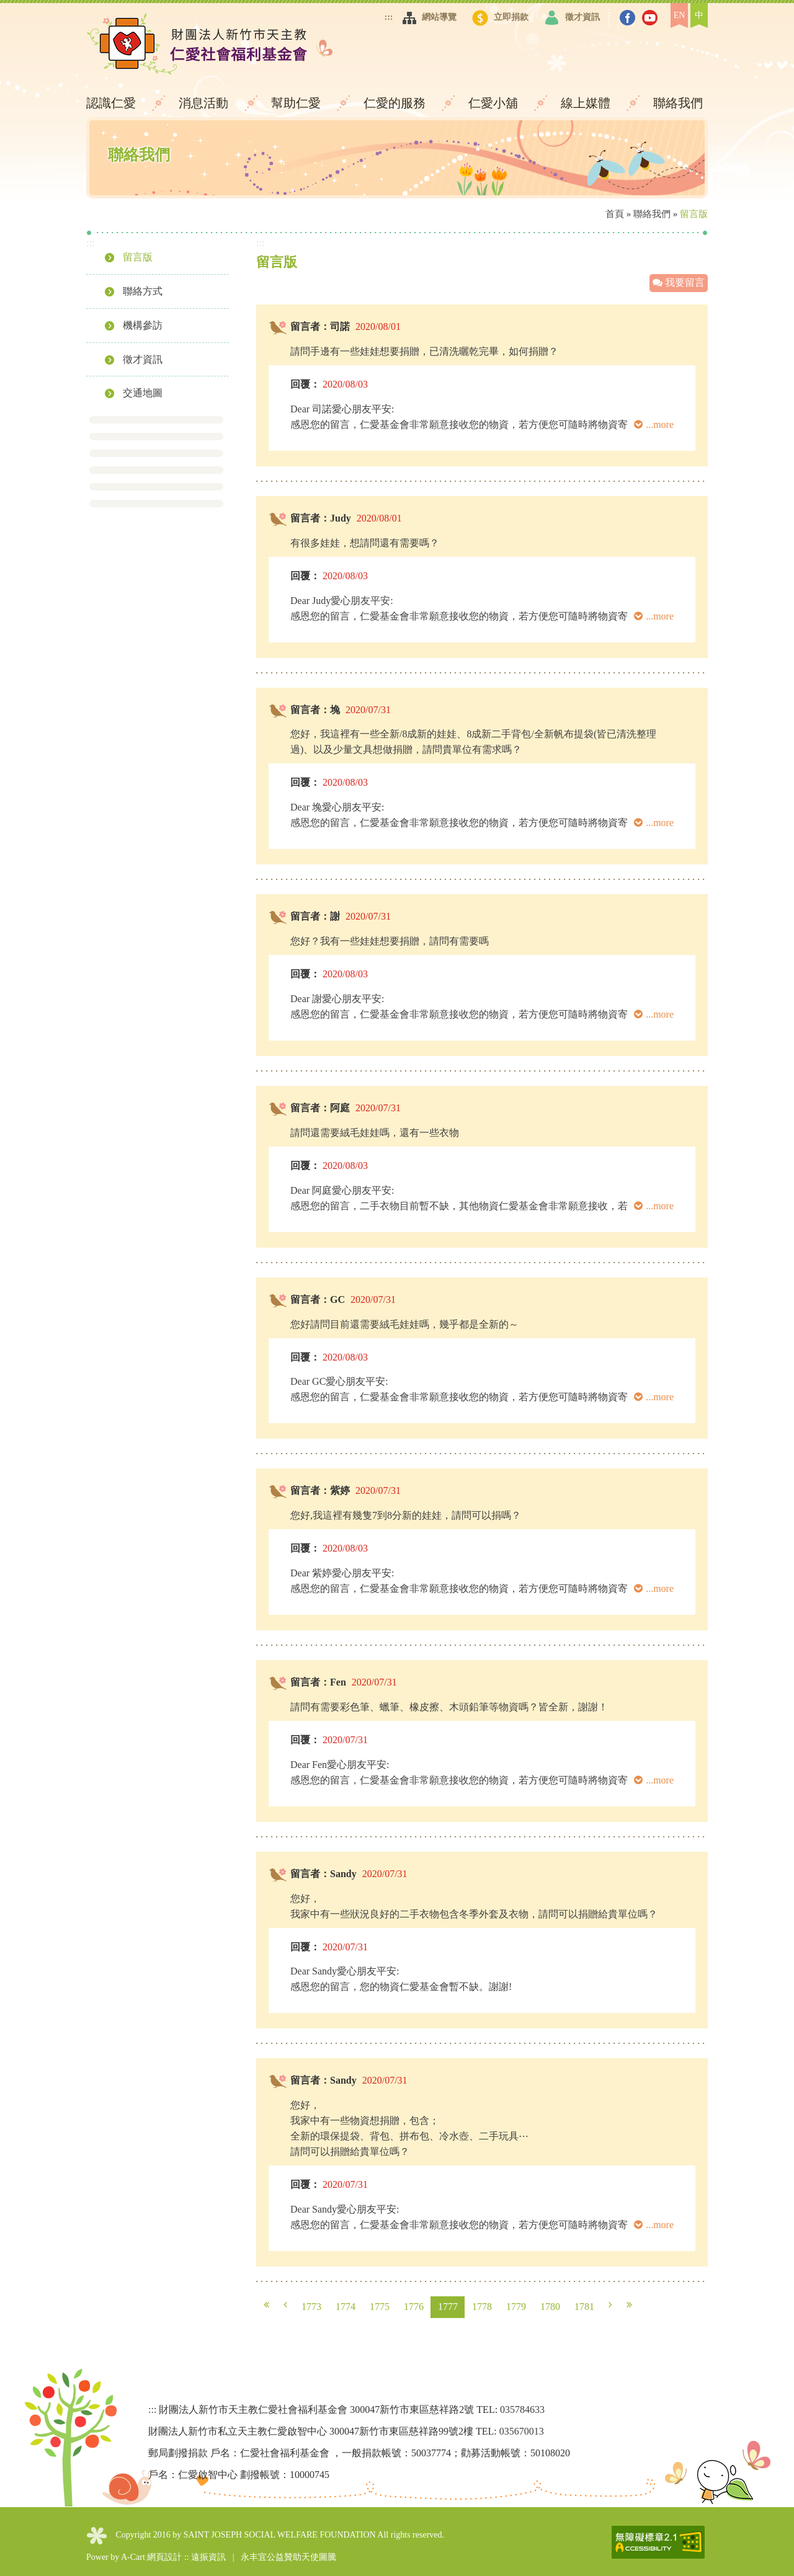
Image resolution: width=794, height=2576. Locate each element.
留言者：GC (317, 1299)
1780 (550, 2306)
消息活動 (205, 103)
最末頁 (629, 2305)
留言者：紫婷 (320, 1490)
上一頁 (285, 2305)
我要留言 (679, 282)
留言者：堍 (315, 709)
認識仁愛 (112, 103)
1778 (482, 2306)
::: (389, 17)
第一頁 (266, 2305)
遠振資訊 (208, 2557)
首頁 (614, 214)
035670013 (521, 2431)
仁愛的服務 (396, 103)
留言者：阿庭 (320, 1108)
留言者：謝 (315, 916)
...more (654, 424)
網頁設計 (164, 2557)
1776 (414, 2306)
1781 (584, 2306)
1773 (311, 2306)
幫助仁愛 (297, 103)
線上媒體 (587, 103)
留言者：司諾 (320, 326)
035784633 (522, 2409)
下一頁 (610, 2305)
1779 (516, 2306)
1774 (345, 2306)
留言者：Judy (320, 518)
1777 (448, 2306)
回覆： (305, 384)
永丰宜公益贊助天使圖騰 (288, 2557)
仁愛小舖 (494, 103)
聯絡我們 (678, 103)
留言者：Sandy (323, 1873)
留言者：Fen (318, 1682)
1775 (380, 2306)
